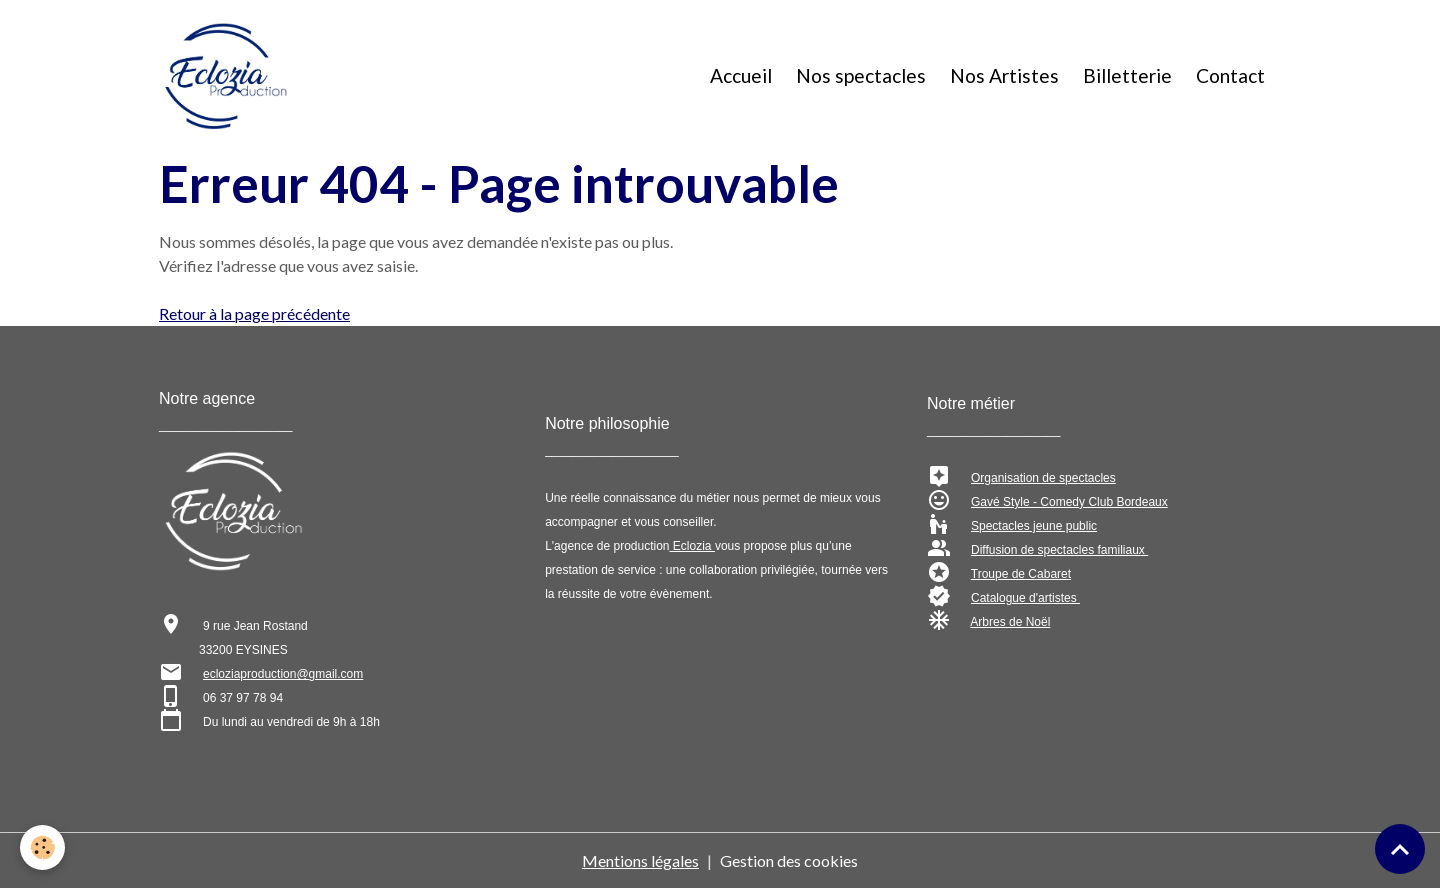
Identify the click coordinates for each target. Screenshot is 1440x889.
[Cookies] (42, 847)
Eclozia (692, 546)
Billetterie (1127, 75)
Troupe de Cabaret (1021, 574)
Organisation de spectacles (1043, 478)
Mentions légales (640, 860)
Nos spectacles (861, 75)
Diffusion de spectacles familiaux (1059, 550)
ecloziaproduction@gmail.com (283, 674)
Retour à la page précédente (254, 313)
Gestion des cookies (789, 860)
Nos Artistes (1004, 75)
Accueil (741, 75)
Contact (1230, 75)
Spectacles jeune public (1034, 526)
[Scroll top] (1400, 849)
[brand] (230, 76)
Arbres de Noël (1010, 622)
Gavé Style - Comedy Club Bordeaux (1069, 502)
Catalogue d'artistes (1025, 598)
